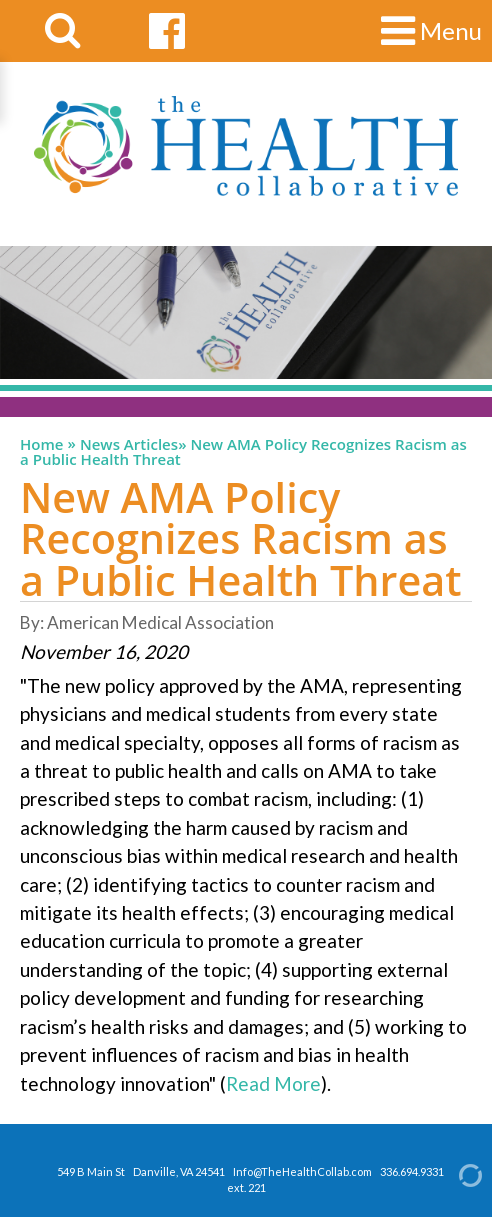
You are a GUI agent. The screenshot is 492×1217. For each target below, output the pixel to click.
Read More (273, 1083)
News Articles (129, 444)
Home (42, 444)
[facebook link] (167, 31)
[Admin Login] (453, 1173)
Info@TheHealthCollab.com (302, 1171)
